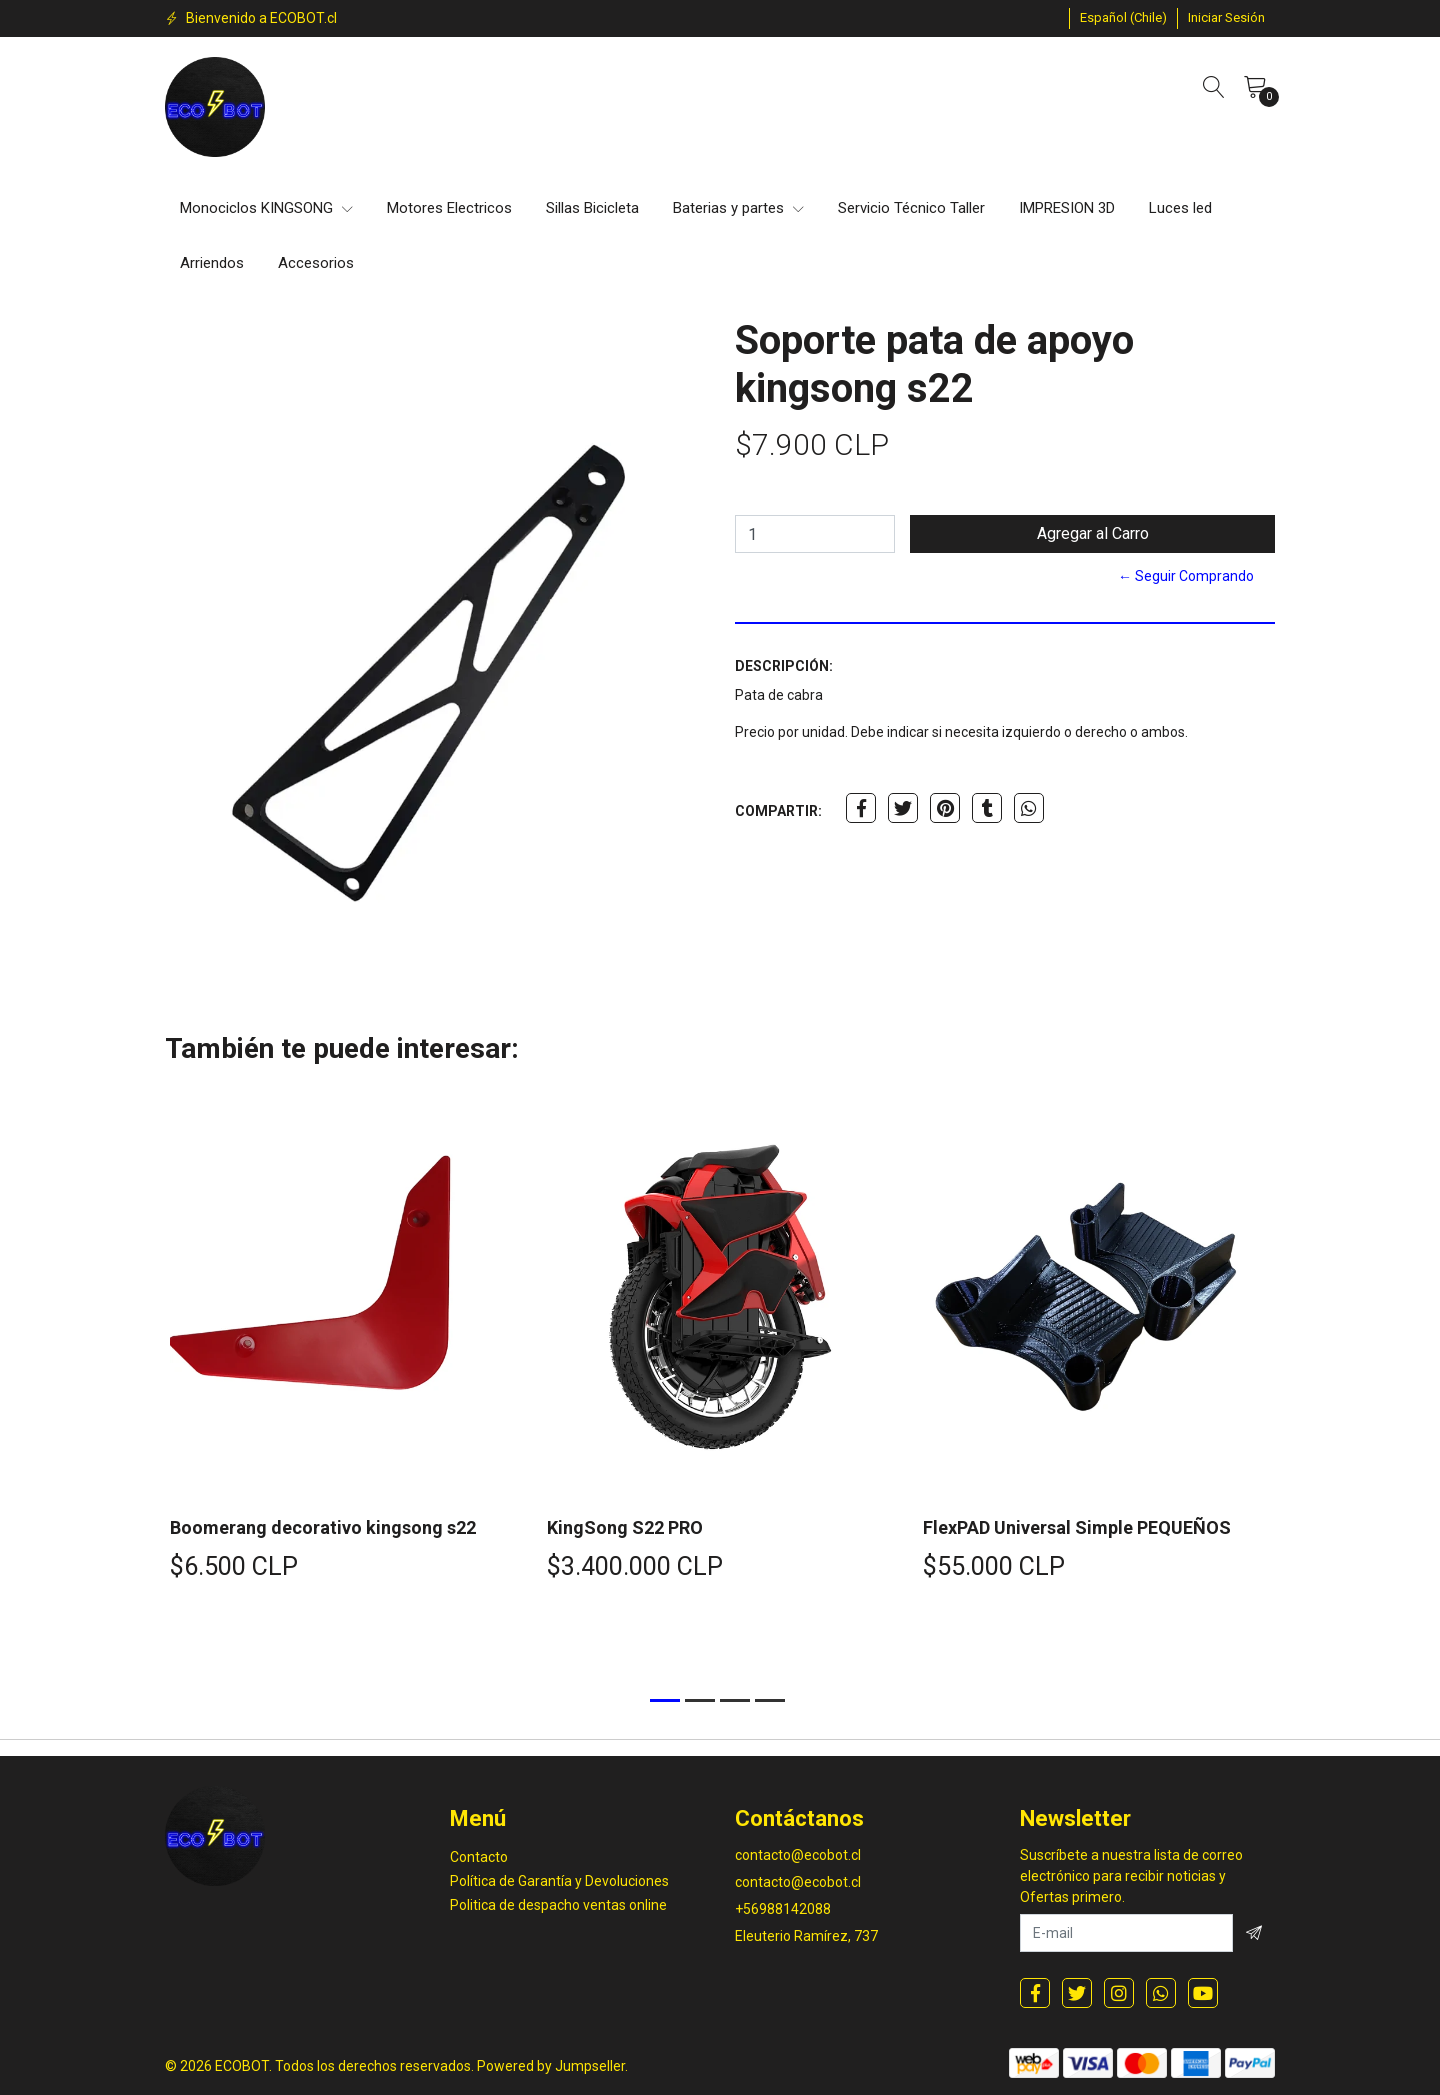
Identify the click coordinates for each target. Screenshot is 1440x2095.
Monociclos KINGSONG (266, 208)
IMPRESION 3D (1067, 208)
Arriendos (212, 263)
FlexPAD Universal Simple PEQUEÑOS (1077, 1527)
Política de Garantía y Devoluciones (559, 1881)
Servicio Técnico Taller (911, 208)
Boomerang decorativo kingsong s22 (323, 1527)
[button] (1123, 18)
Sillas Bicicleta (592, 208)
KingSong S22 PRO (625, 1527)
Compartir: (778, 811)
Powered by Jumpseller (551, 2066)
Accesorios (316, 263)
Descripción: (784, 666)
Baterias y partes (738, 208)
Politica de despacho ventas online (558, 1905)
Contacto (479, 1857)
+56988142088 (783, 1909)
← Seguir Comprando (1186, 576)
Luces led (1180, 208)
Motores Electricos (449, 208)
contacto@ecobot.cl (798, 1855)
